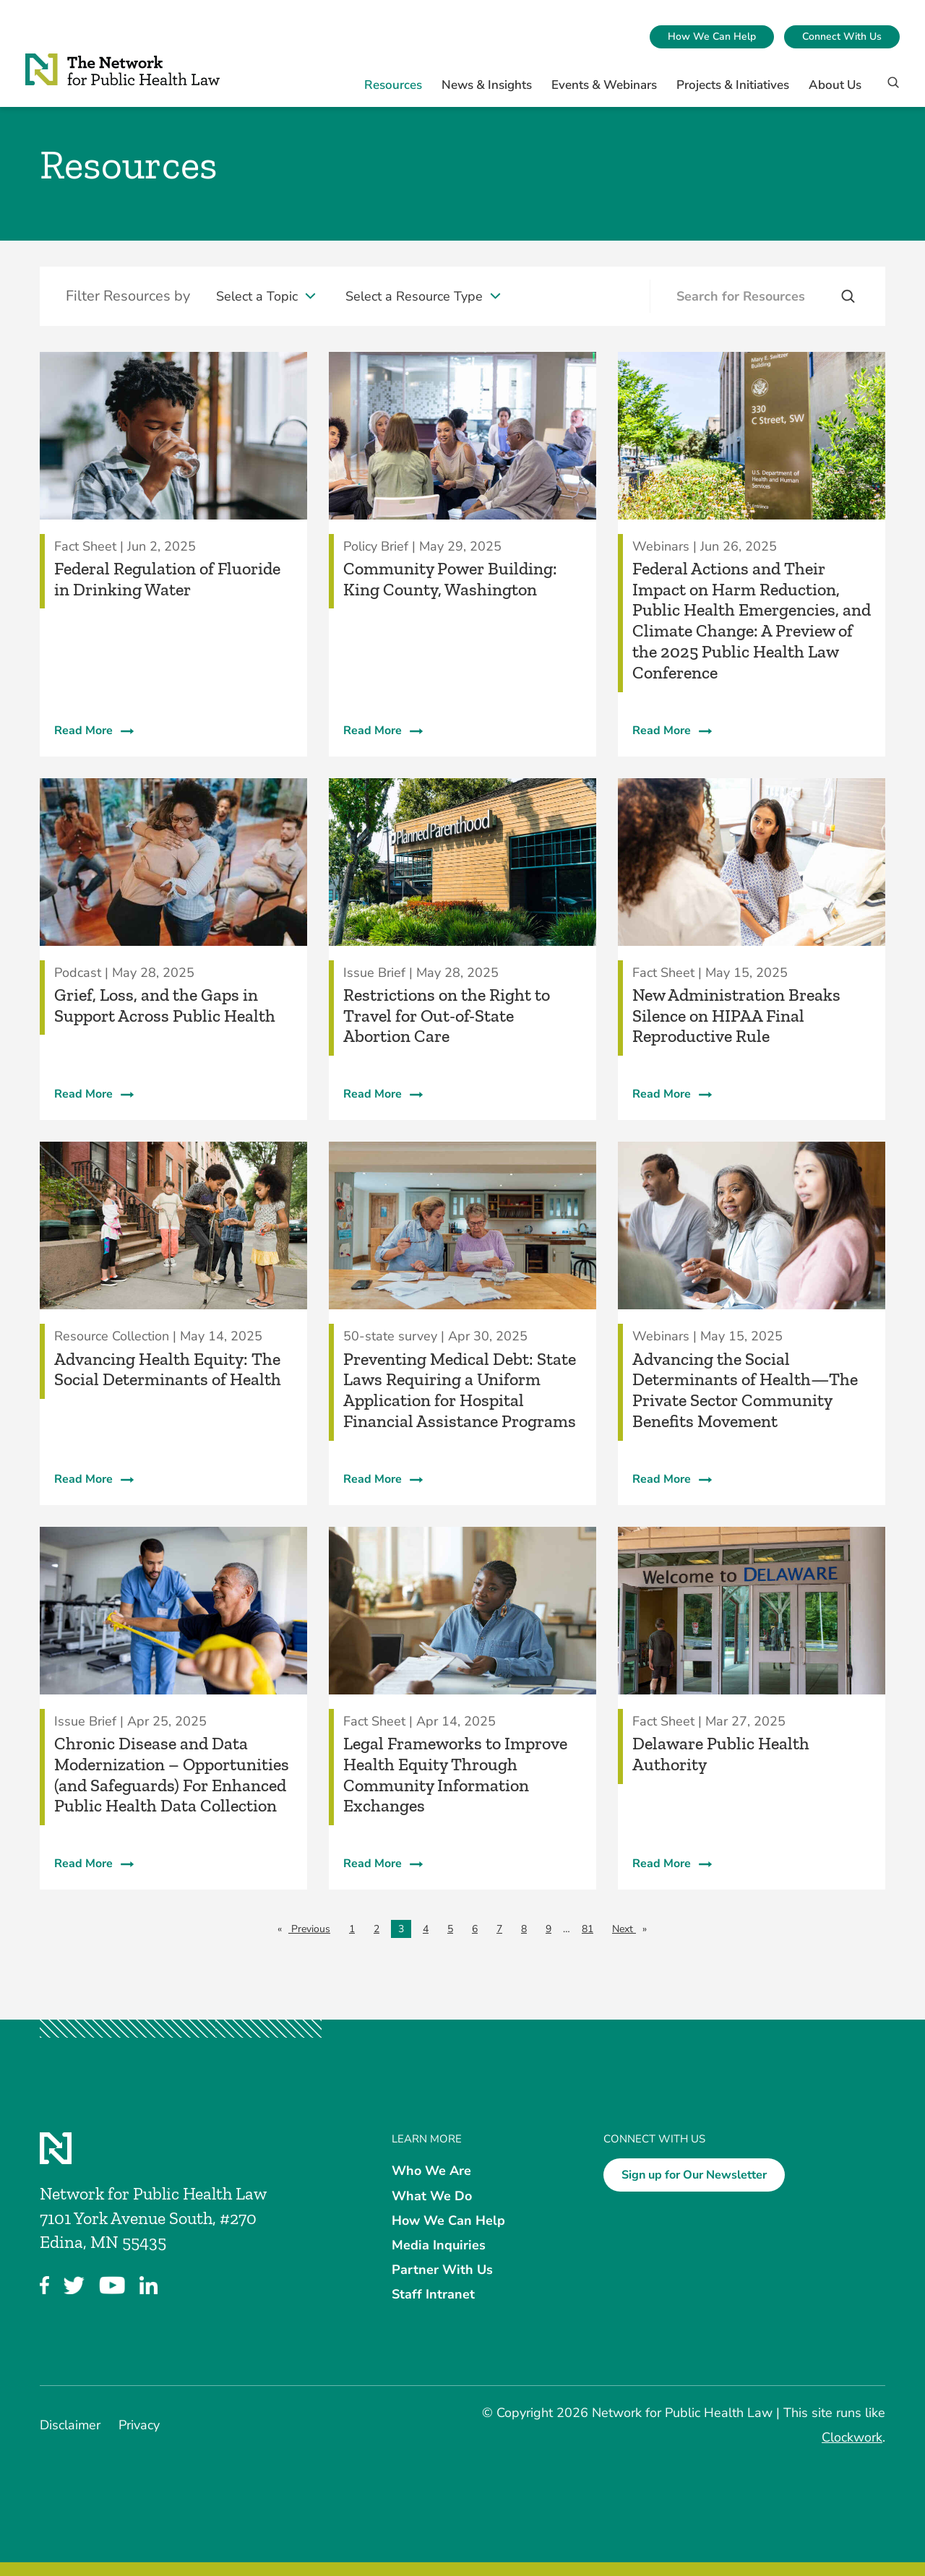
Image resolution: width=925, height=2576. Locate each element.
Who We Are (431, 2170)
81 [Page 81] (587, 1929)
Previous (312, 1928)
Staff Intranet (433, 2294)
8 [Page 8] (524, 1929)
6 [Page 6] (475, 1929)
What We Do (432, 2195)
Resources (393, 85)
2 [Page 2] (376, 1929)
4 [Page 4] (426, 1929)
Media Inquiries (439, 2245)
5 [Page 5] (450, 1929)
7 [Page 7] (499, 1929)
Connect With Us (842, 36)
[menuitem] (712, 36)
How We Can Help (712, 36)
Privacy (139, 2424)
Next (633, 1928)
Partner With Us (442, 2269)
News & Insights (487, 85)
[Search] (888, 89)
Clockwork (852, 2437)
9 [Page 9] (548, 1929)
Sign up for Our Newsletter (694, 2175)
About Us (835, 85)
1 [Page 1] (352, 1929)
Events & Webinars (604, 85)
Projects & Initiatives (732, 85)
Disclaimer (70, 2424)
